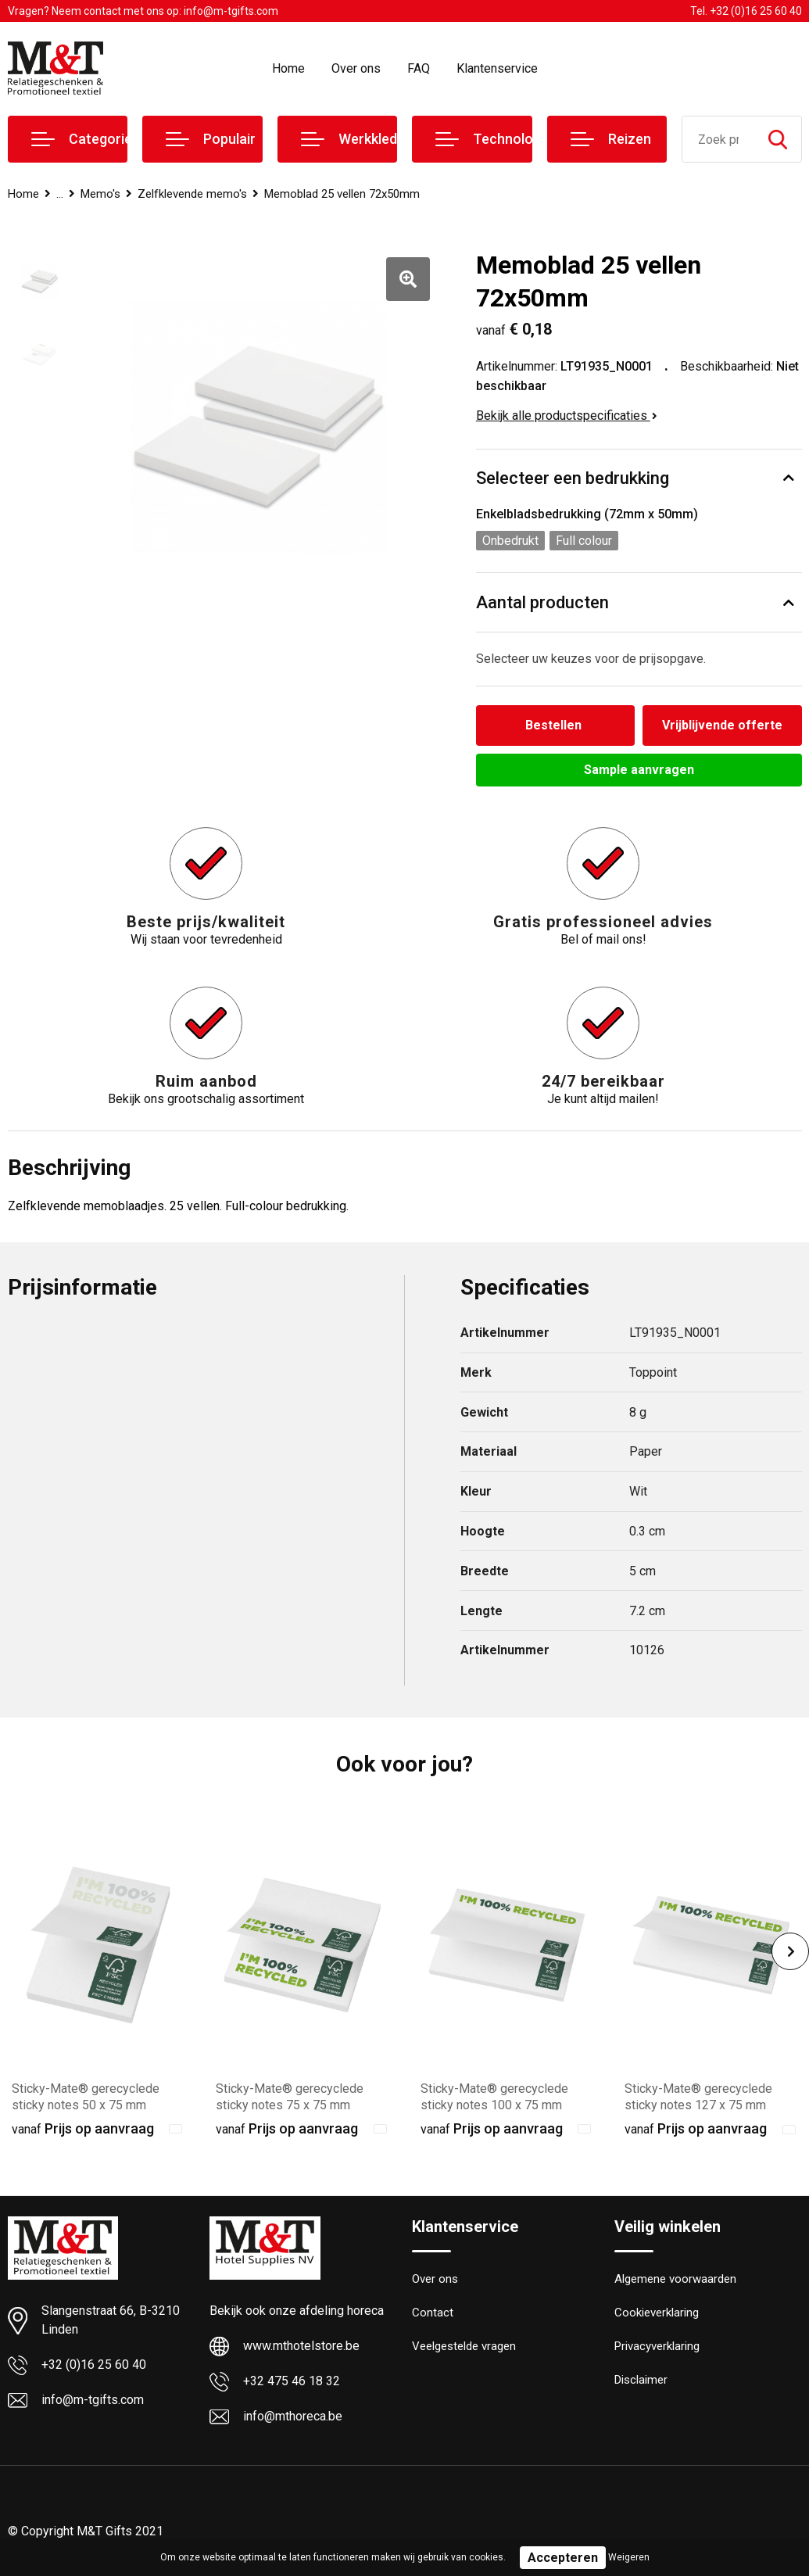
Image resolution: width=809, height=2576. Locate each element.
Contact (432, 2313)
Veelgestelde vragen (464, 2346)
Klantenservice (497, 68)
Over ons (356, 68)
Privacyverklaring (657, 2346)
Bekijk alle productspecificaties (566, 415)
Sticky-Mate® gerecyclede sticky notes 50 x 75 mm (85, 2096)
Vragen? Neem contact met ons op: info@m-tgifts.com (143, 11)
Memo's (100, 194)
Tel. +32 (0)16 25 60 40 (746, 11)
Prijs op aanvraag (83, 2128)
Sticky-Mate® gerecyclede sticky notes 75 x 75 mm (289, 2096)
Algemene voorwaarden (675, 2279)
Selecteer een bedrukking (572, 478)
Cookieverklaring (656, 2313)
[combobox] (718, 139)
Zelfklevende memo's (192, 194)
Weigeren (629, 2557)
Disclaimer (641, 2380)
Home (288, 68)
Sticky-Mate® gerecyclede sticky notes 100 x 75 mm (494, 2096)
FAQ (418, 68)
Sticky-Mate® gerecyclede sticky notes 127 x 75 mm (698, 2096)
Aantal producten (542, 602)
